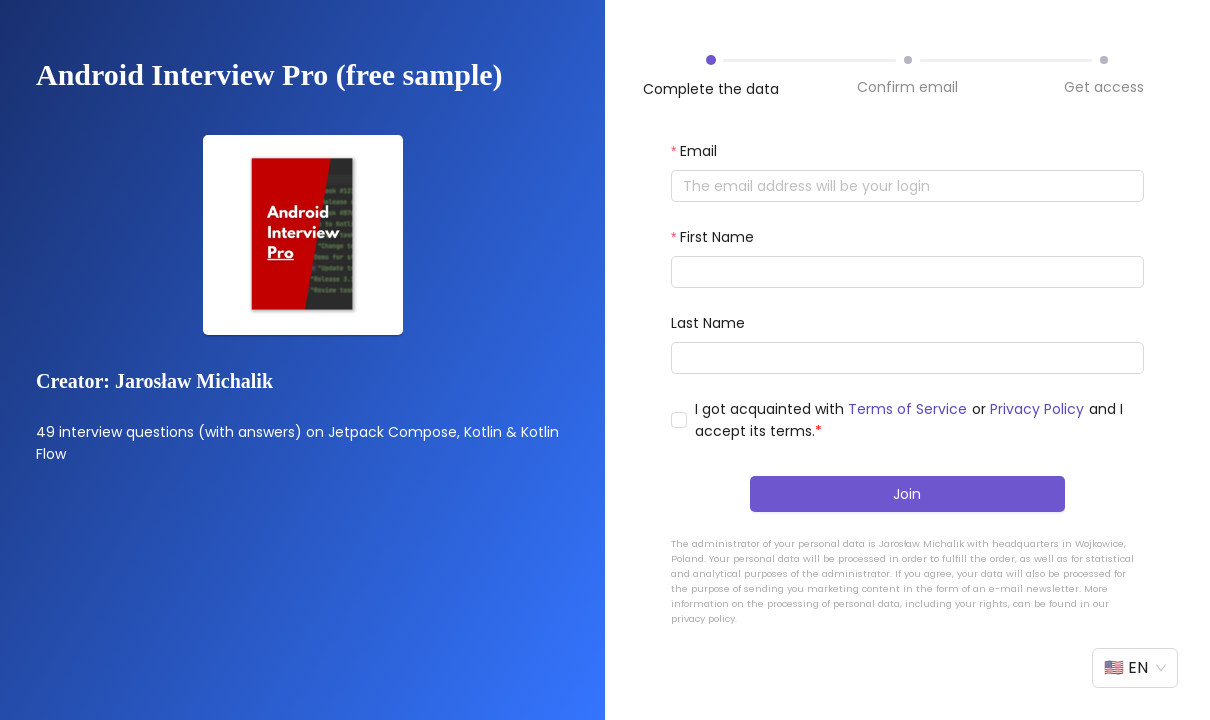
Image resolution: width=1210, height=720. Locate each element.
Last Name (708, 323)
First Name (717, 237)
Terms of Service (907, 409)
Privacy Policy (1037, 409)
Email (698, 151)
